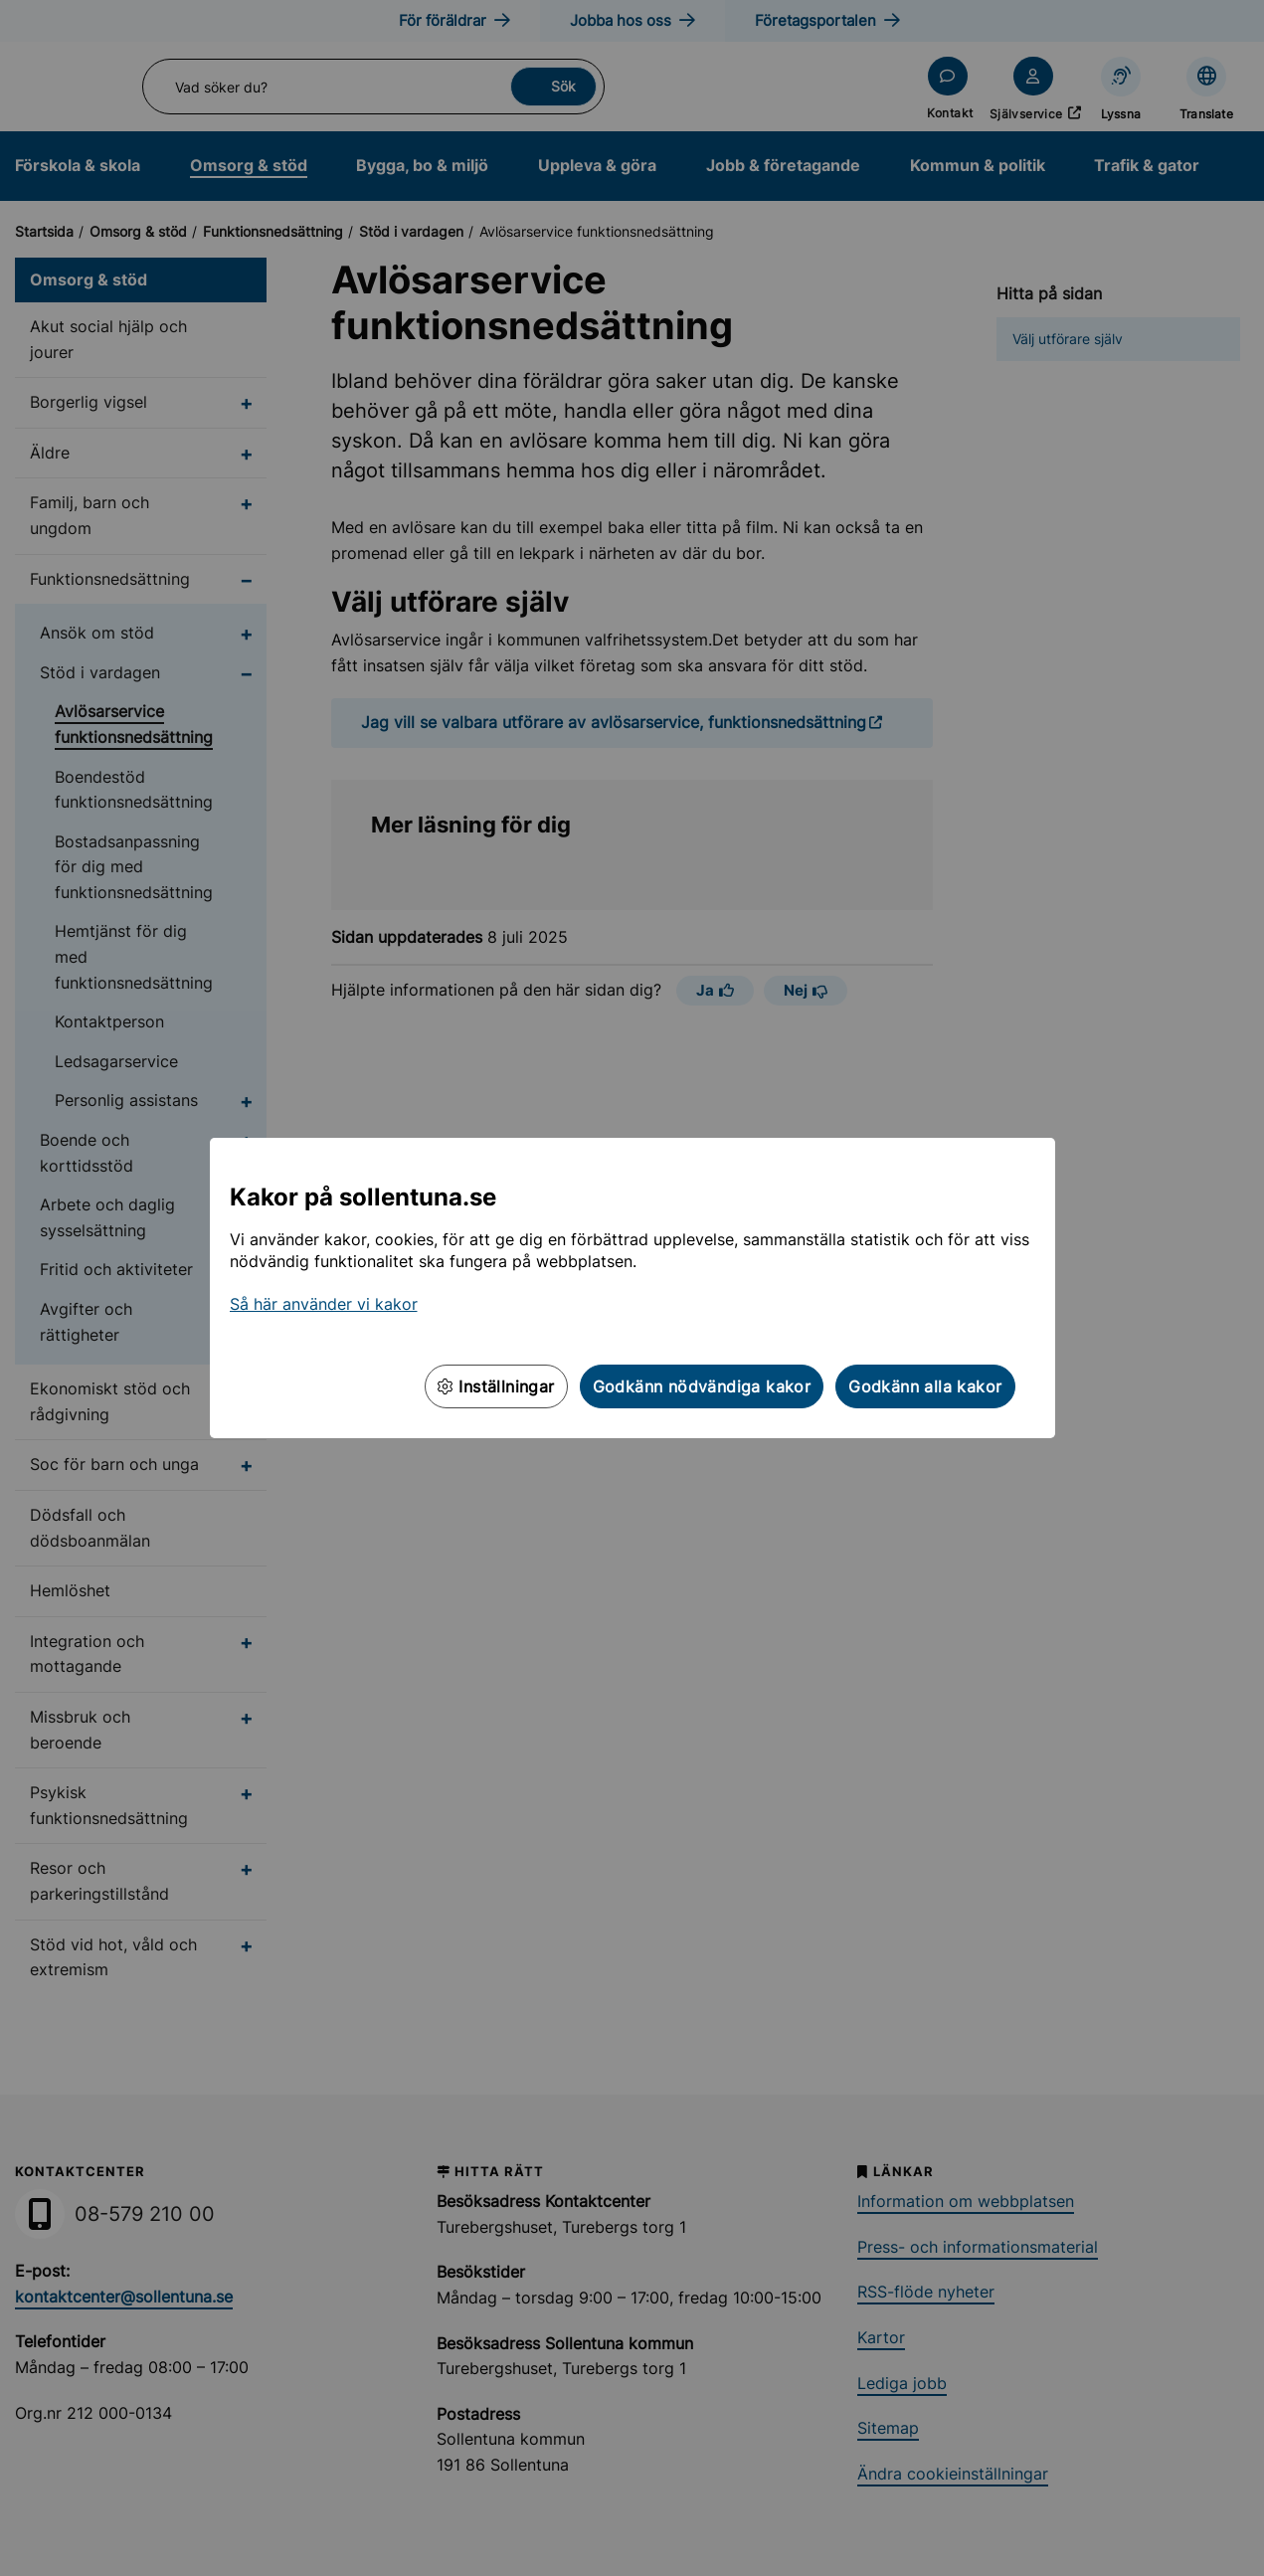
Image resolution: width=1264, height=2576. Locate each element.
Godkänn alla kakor (924, 1386)
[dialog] (632, 1288)
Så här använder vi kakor (324, 1304)
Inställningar (496, 1386)
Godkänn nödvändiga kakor (702, 1386)
